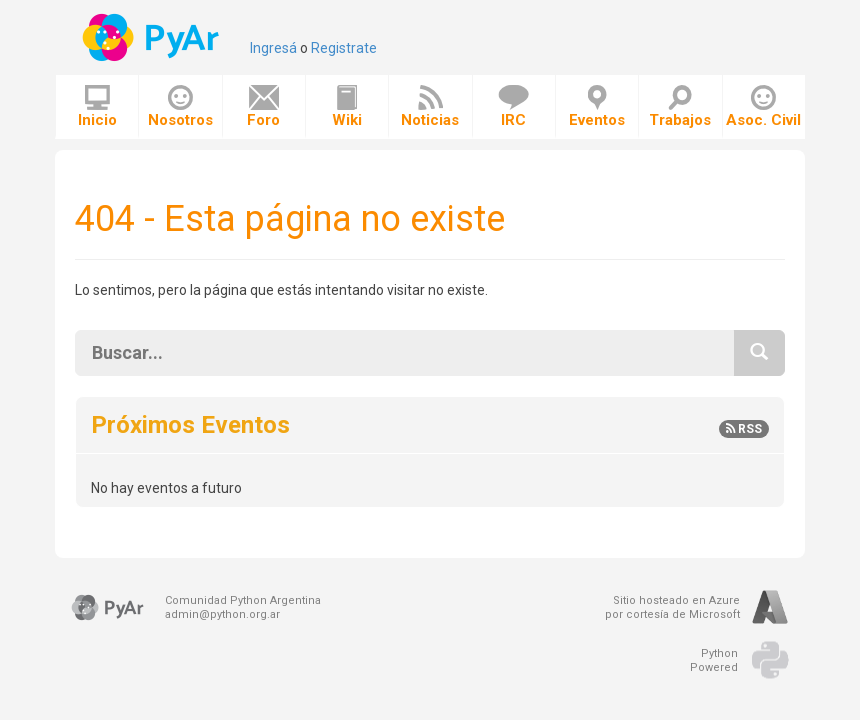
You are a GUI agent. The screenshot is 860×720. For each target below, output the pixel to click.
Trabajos (680, 107)
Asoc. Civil (763, 107)
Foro (263, 107)
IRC (513, 107)
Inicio (97, 107)
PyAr (152, 37)
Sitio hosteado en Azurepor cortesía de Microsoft (672, 607)
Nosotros (180, 107)
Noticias (430, 107)
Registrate (344, 48)
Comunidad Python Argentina (243, 600)
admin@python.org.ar (222, 614)
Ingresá (273, 48)
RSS (744, 429)
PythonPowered (714, 660)
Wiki (347, 107)
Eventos (597, 107)
